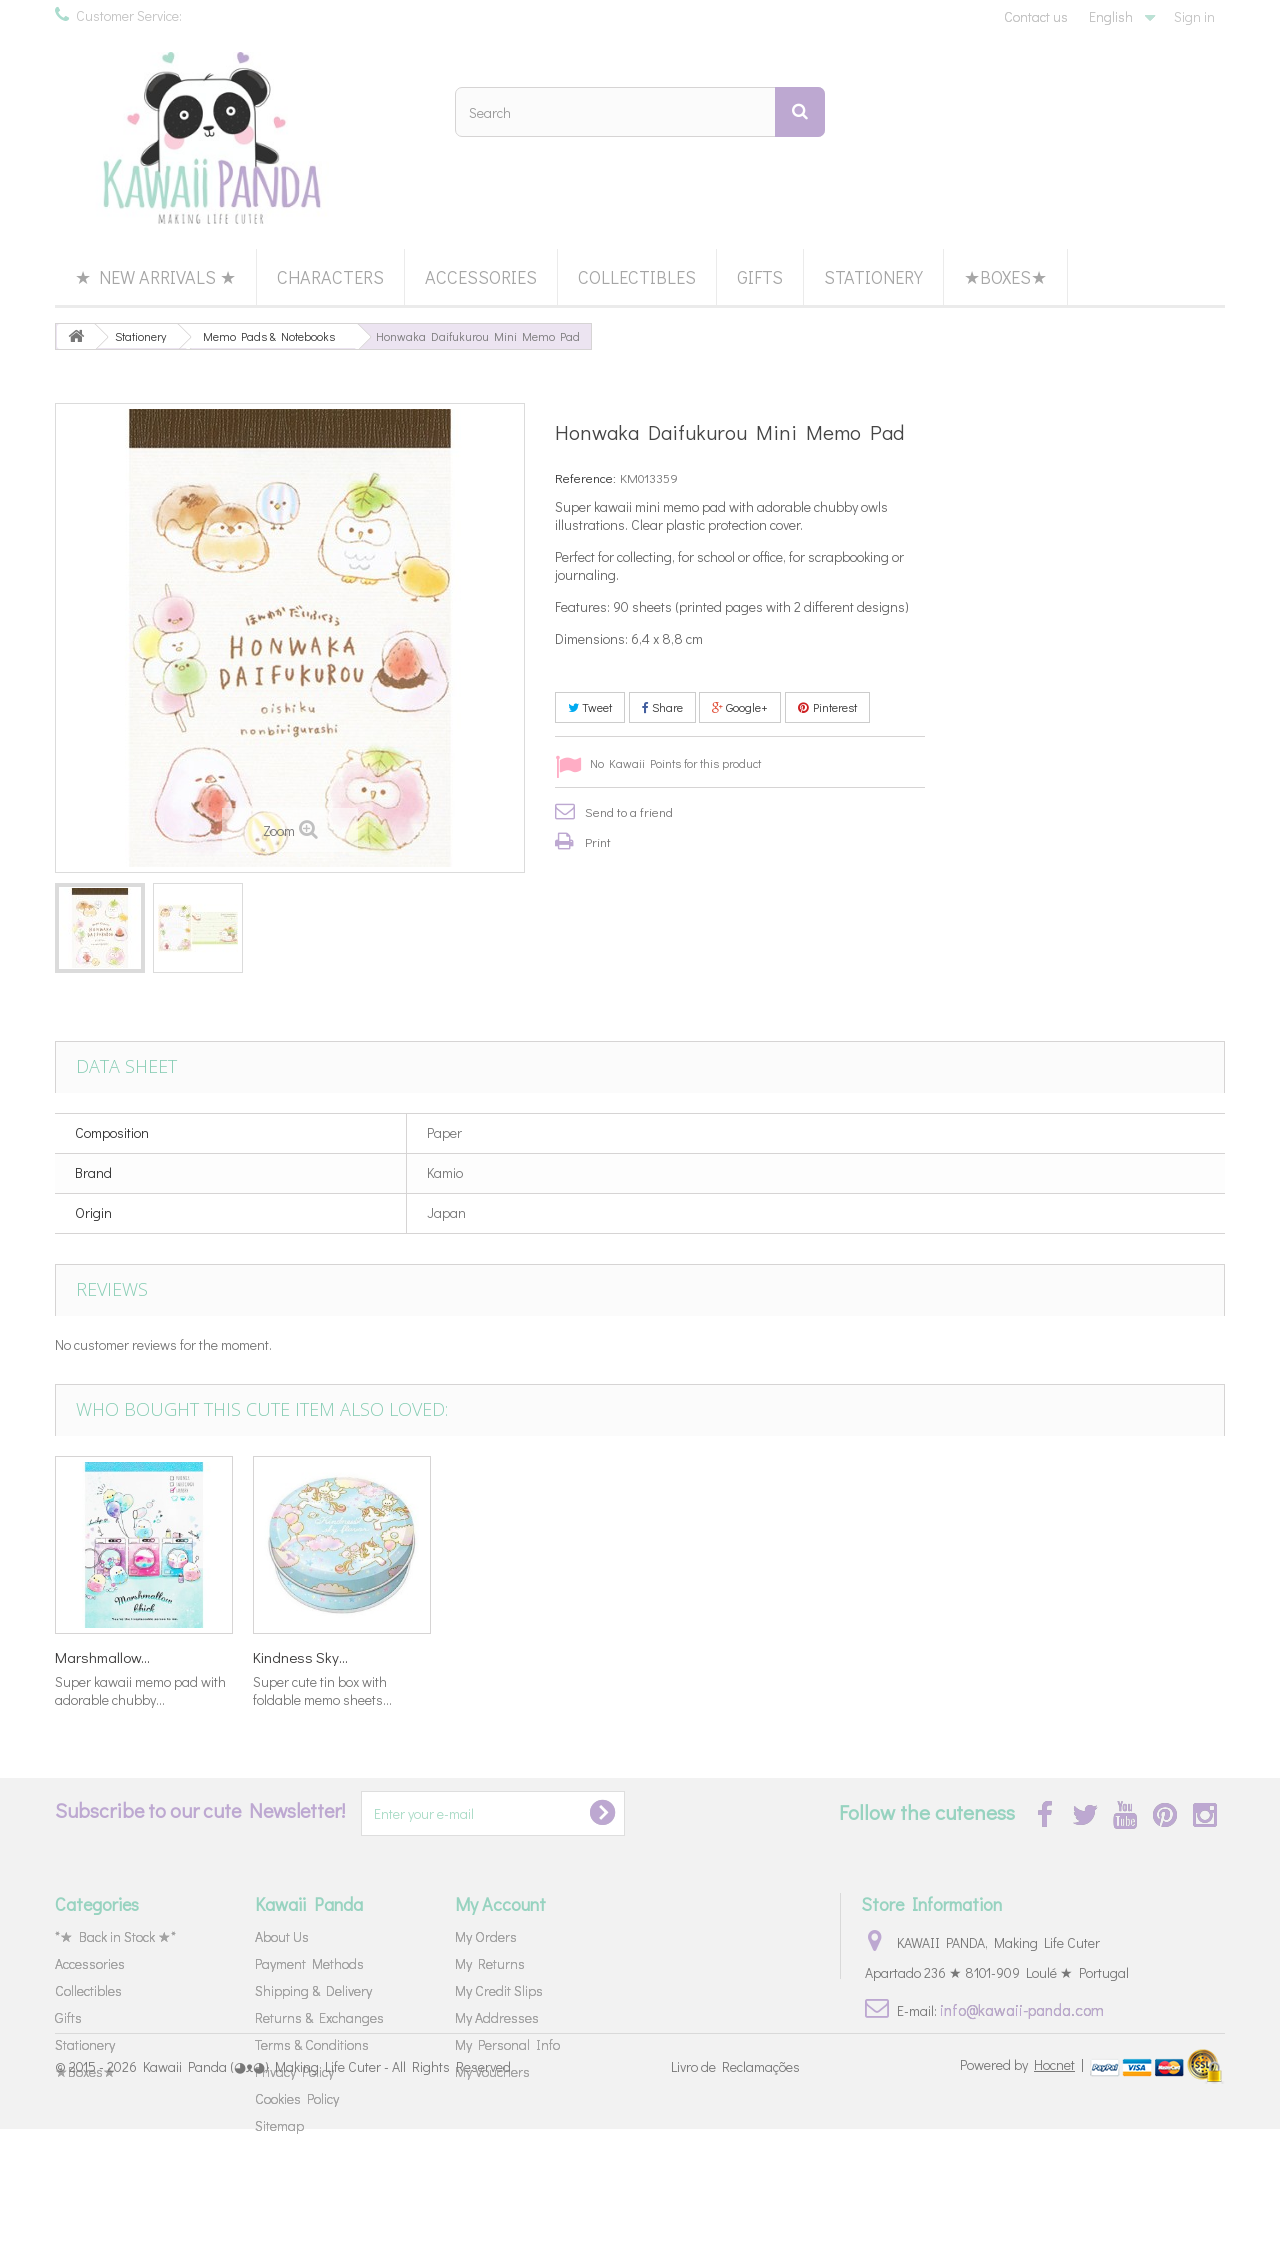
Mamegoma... (296, 1657)
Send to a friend (629, 811)
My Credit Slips (499, 1990)
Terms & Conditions (312, 2044)
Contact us (1036, 16)
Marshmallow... (498, 1657)
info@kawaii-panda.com (1022, 2009)
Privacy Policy (294, 2071)
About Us (282, 1936)
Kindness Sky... (102, 1657)
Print (598, 841)
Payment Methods (309, 1963)
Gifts (760, 277)
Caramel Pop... (695, 1657)
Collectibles (637, 277)
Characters (330, 277)
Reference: (585, 477)
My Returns (490, 1963)
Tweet (590, 707)
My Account (500, 1904)
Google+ (740, 707)
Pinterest (827, 707)
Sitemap (279, 2125)
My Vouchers (492, 2071)
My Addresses (497, 2017)
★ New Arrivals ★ (155, 277)
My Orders (486, 1936)
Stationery (873, 277)
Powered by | (1023, 2188)
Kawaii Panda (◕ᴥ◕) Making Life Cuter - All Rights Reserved (327, 2190)
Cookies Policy (297, 2098)
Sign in (1194, 16)
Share (662, 707)
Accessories (481, 277)
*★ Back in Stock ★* (115, 1936)
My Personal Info (507, 2044)
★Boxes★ (1005, 277)
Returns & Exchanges (319, 2017)
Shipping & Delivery (313, 1990)
